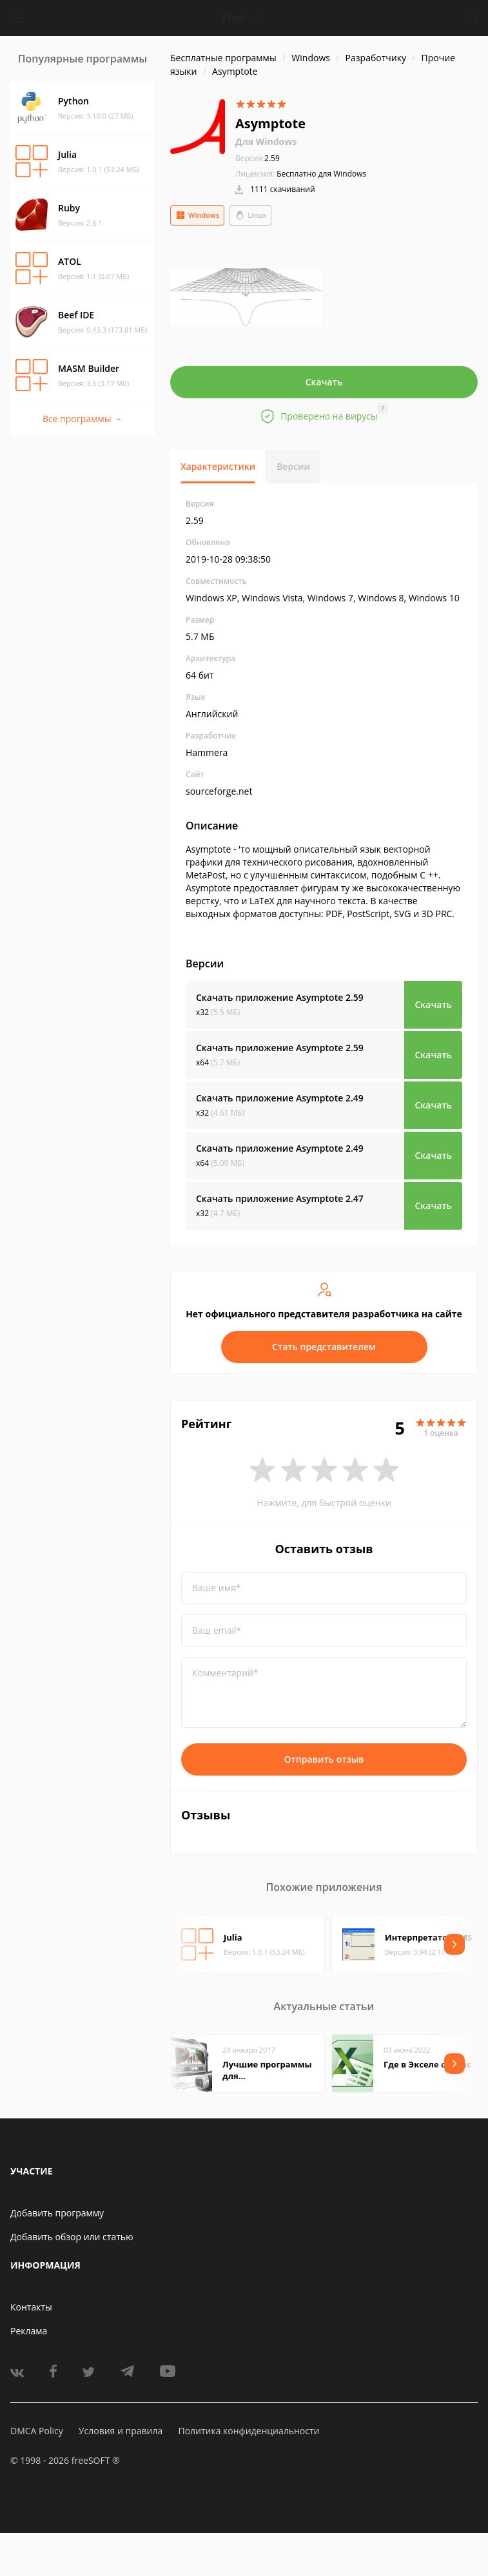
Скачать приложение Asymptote (280, 997)
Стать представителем (324, 1347)
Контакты (31, 2307)
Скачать (324, 382)
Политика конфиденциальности (248, 2431)
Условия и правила (120, 2431)
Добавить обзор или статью (71, 2237)
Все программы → (82, 418)
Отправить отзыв (324, 1759)
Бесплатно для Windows (321, 173)
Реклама (28, 2331)
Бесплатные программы (223, 58)
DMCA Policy (36, 2431)
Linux (250, 215)
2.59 (257, 158)
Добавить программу (57, 2213)
